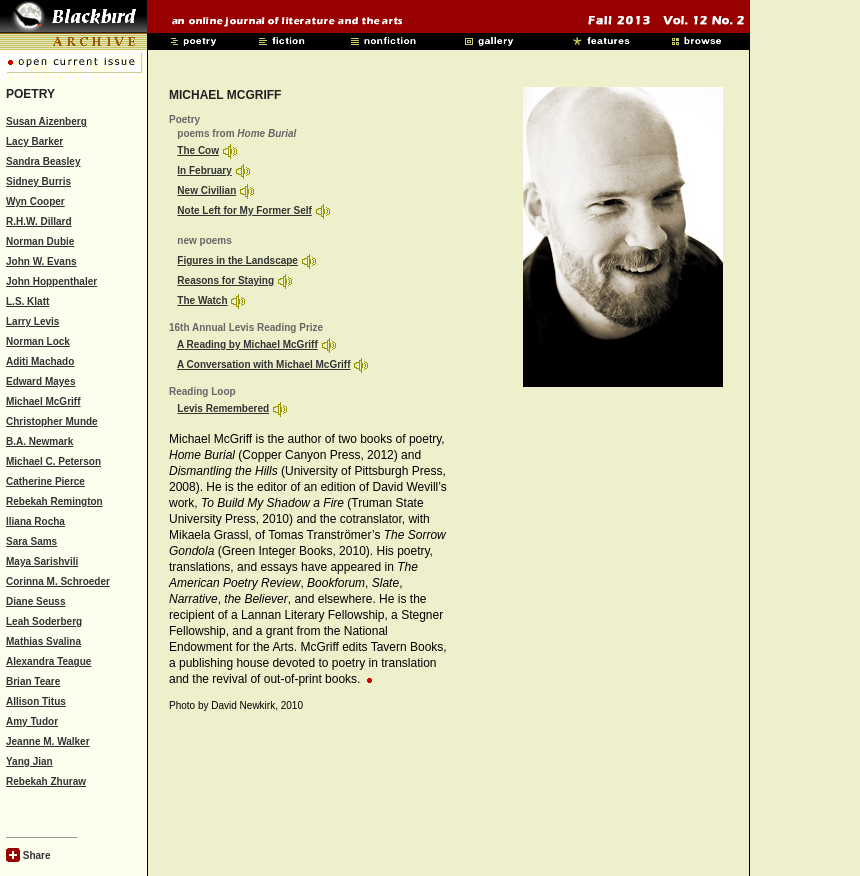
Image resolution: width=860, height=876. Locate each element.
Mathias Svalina (43, 641)
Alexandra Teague (48, 661)
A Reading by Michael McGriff (247, 344)
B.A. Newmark (39, 441)
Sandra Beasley (43, 161)
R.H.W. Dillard (39, 221)
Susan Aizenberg (46, 121)
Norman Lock (38, 341)
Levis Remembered (223, 408)
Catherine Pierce (45, 481)
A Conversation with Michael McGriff (264, 364)
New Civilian (206, 190)
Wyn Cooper (35, 201)
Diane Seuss (35, 601)
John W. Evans (41, 261)
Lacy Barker (34, 141)
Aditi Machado (40, 361)
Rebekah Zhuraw (46, 781)
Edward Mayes (40, 381)
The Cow (198, 150)
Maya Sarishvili (42, 561)
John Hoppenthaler (51, 281)
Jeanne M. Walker (48, 741)
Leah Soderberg (44, 621)
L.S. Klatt (27, 301)
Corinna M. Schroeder (58, 581)
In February (204, 170)
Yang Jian (29, 761)
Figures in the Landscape (237, 260)
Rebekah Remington (54, 501)
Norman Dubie (40, 241)
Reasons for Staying (225, 280)
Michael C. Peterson (53, 461)
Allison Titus (36, 701)
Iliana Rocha (35, 521)
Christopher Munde (52, 421)
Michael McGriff (43, 401)
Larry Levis (32, 321)
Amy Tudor (32, 721)
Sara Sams (31, 541)
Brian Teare (33, 681)
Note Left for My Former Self (244, 210)
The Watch (202, 300)
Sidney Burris (38, 181)
